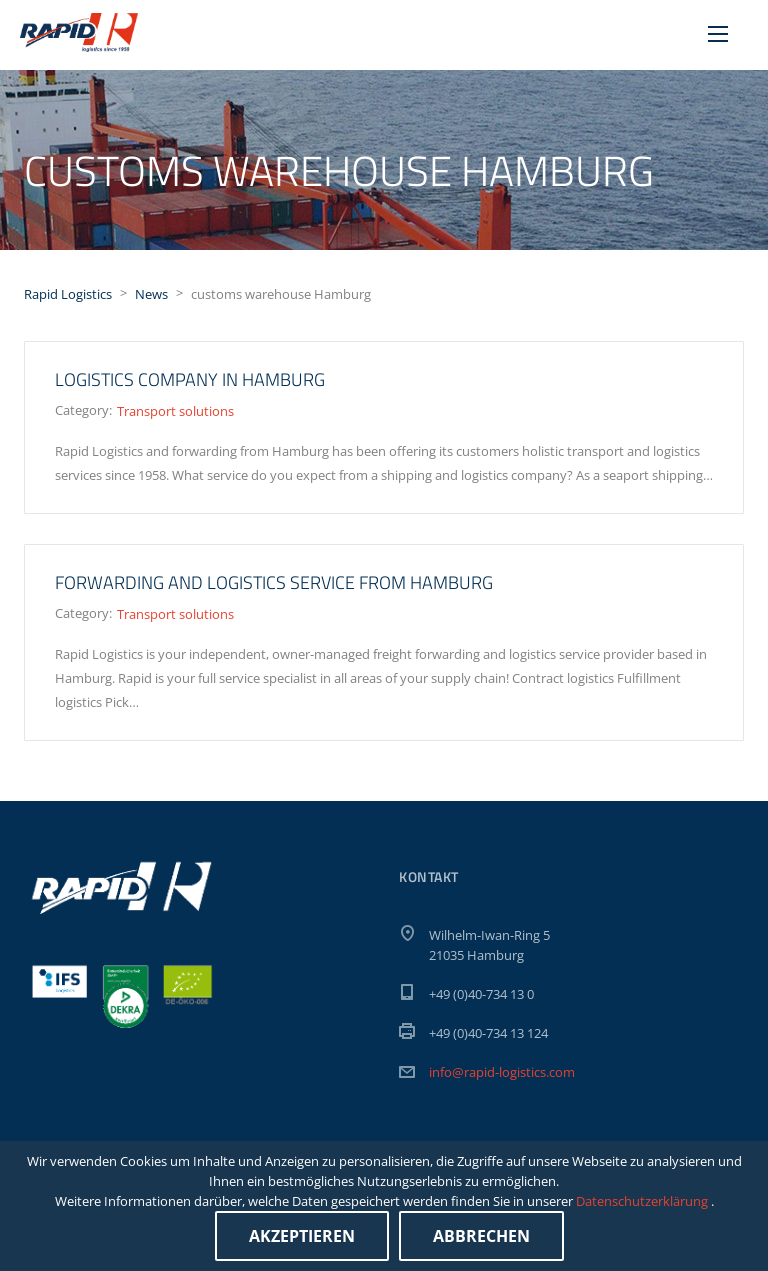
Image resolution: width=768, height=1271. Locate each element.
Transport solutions (175, 411)
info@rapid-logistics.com (502, 1072)
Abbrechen (481, 1236)
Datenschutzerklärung (643, 1201)
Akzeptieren (302, 1236)
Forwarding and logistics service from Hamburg (274, 582)
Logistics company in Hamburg (190, 379)
